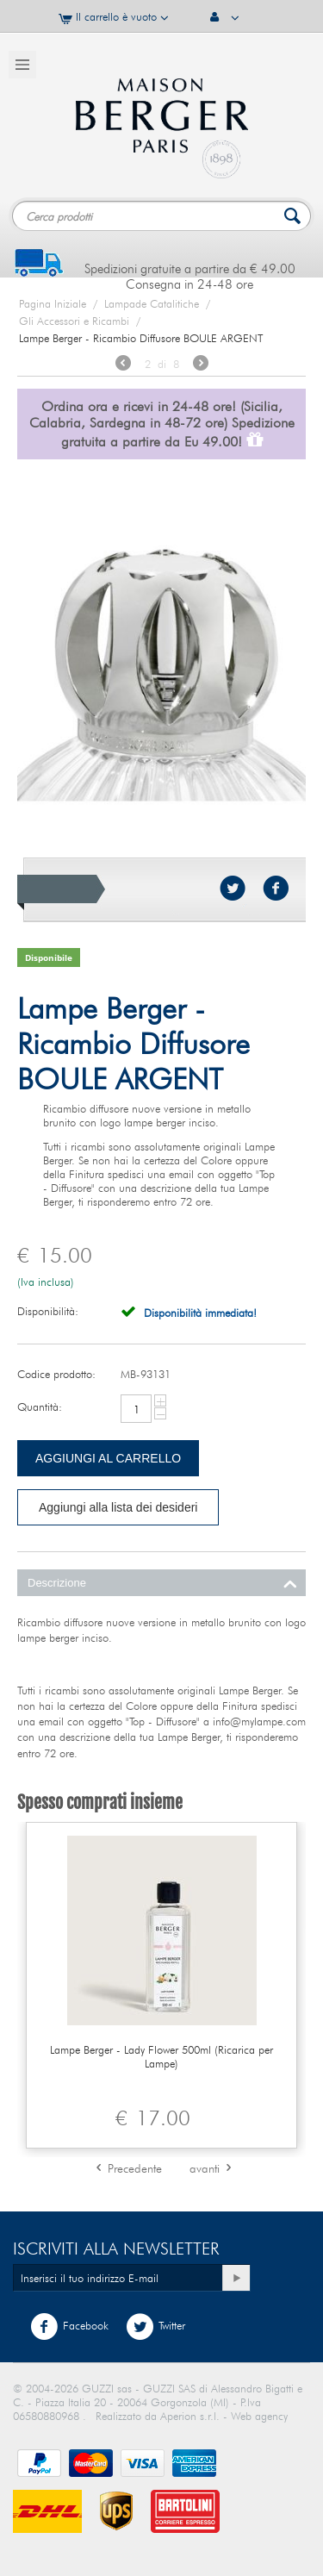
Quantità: (39, 1406)
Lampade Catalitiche (151, 303)
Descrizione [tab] (162, 1581)
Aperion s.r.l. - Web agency (224, 2416)
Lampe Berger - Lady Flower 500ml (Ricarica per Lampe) (161, 2056)
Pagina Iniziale (52, 303)
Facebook (69, 2327)
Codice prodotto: (56, 1374)
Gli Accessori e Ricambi (74, 320)
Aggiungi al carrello (108, 1458)
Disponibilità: (47, 1311)
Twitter (155, 2327)
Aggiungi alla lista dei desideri (118, 1507)
